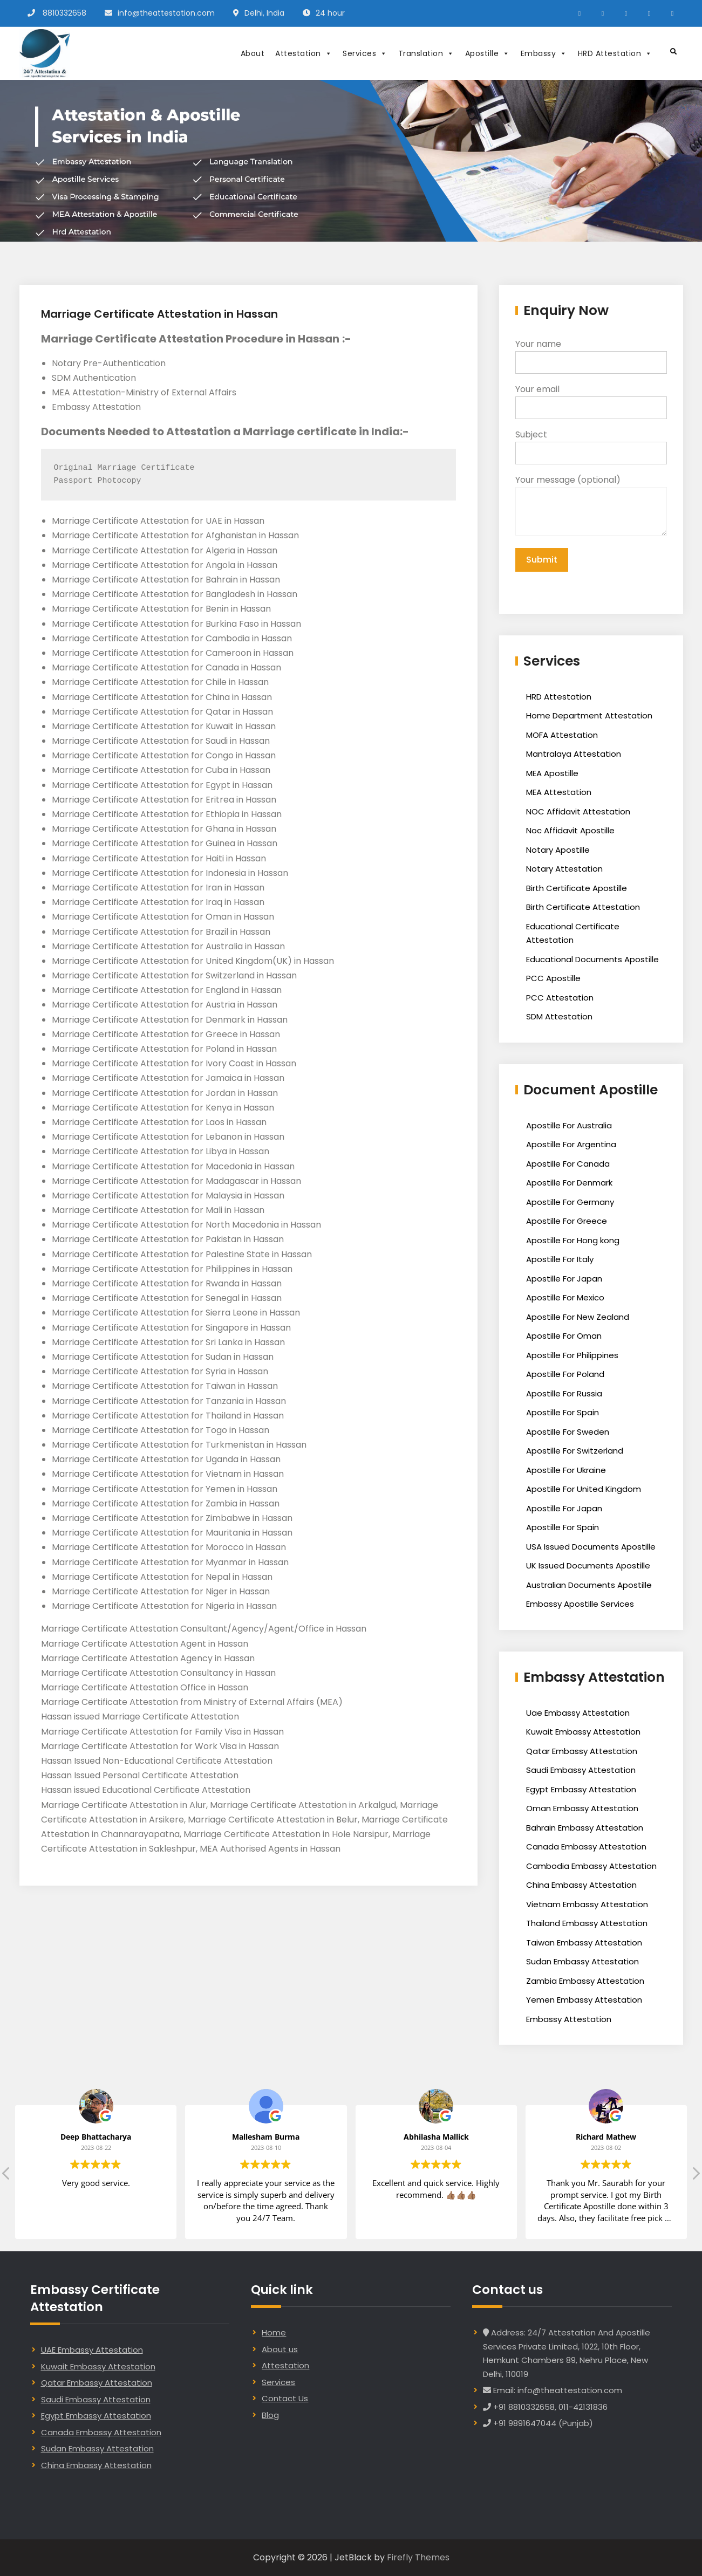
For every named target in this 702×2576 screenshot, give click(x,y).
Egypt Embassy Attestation (581, 1789)
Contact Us (285, 2398)
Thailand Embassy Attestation (587, 1923)
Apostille (487, 53)
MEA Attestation (558, 792)
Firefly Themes (418, 2557)
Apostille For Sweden (567, 1431)
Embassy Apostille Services (580, 1603)
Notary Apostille (558, 849)
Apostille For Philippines (572, 1355)
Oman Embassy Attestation (582, 1808)
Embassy (544, 53)
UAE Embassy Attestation (92, 2349)
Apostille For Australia (569, 1125)
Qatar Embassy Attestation (581, 1751)
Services (365, 53)
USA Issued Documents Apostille (591, 1546)
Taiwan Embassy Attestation (584, 1942)
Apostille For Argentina (571, 1144)
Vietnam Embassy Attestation (587, 1904)
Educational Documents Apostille (592, 959)
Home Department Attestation (589, 715)
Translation (426, 53)
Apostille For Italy (560, 1259)
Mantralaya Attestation (573, 753)
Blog (270, 2415)
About (253, 53)
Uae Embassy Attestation (578, 1712)
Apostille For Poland (565, 1374)
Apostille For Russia (564, 1393)
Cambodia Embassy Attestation (591, 1866)
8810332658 (64, 13)
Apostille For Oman (564, 1335)
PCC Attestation (560, 997)
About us (280, 2349)
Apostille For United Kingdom (583, 1489)
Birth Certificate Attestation (583, 907)
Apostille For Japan (564, 1278)
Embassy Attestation (568, 2019)
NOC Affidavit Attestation (578, 811)
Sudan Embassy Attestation (582, 1961)
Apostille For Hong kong (572, 1240)
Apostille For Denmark (569, 1182)
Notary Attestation (564, 868)
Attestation (303, 53)
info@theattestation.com (166, 13)
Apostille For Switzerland (574, 1450)
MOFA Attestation (562, 735)
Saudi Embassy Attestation (581, 1770)
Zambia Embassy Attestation (585, 1980)
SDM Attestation (559, 1016)
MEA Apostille (552, 773)
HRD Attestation (615, 53)
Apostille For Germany (570, 1202)
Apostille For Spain (562, 1412)
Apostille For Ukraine (566, 1470)
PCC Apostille (553, 978)
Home (274, 2332)
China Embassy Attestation (581, 1884)
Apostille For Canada (568, 1163)
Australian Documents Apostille (589, 1585)
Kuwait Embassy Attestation (583, 1731)
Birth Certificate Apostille (576, 888)
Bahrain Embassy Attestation (584, 1827)
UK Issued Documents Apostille (588, 1565)
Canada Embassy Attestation (586, 1846)
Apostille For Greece (566, 1221)
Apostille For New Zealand (577, 1317)
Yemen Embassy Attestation (584, 1999)
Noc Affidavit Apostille (570, 830)
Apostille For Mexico (565, 1297)
